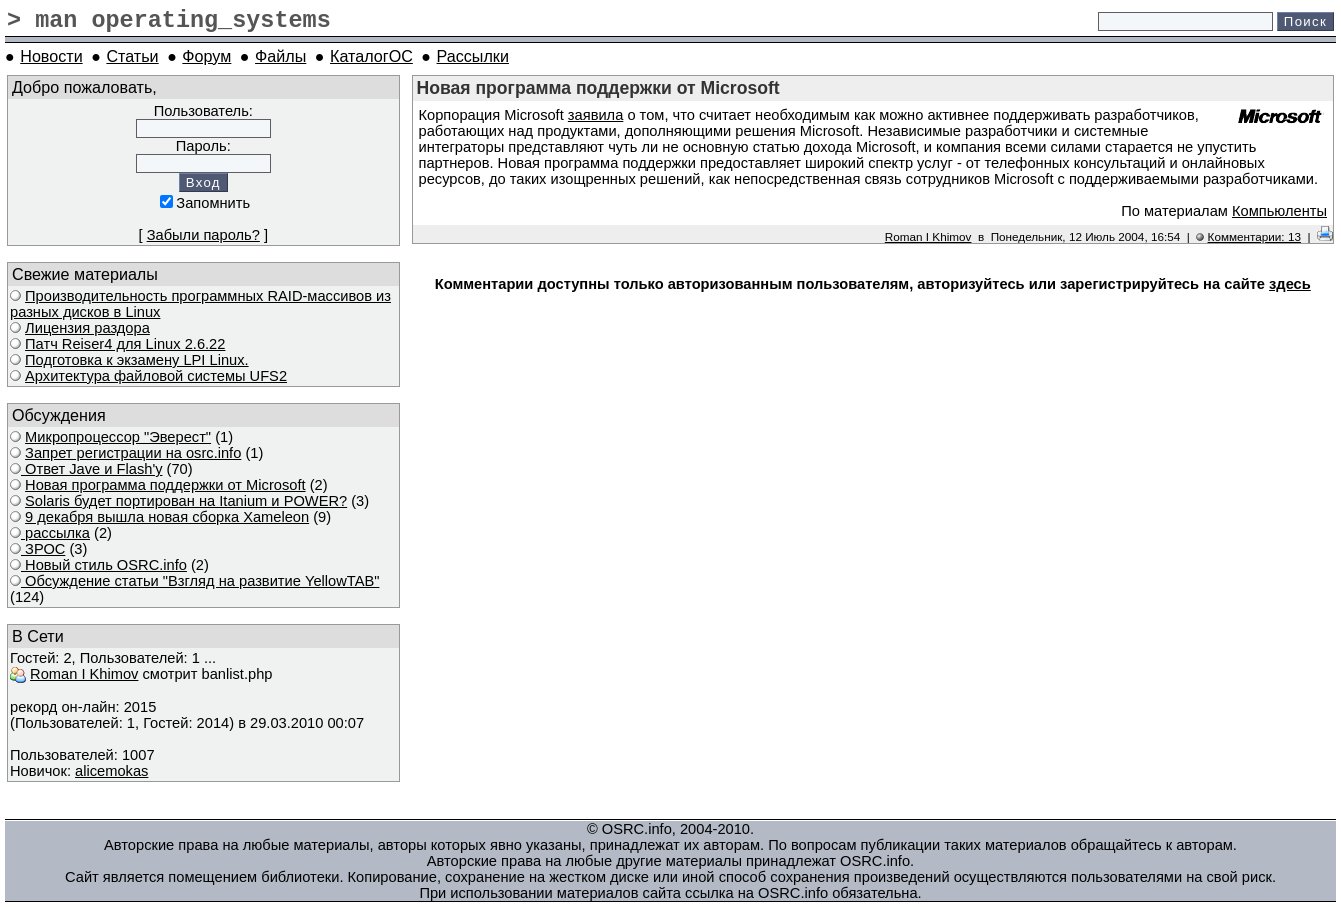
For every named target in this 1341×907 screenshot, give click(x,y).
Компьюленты (1279, 211)
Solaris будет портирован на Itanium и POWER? (186, 501)
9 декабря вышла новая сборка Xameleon (167, 517)
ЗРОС (43, 549)
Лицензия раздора (87, 328)
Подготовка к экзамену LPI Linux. (137, 360)
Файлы (280, 56)
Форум (206, 56)
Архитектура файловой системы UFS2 (156, 376)
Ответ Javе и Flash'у (92, 469)
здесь (1290, 284)
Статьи (132, 56)
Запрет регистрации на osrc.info (133, 453)
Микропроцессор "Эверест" (118, 437)
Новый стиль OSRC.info (104, 565)
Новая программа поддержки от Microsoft (165, 485)
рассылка (55, 533)
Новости (51, 56)
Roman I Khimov (84, 674)
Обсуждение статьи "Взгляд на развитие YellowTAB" (200, 581)
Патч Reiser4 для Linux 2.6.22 (125, 344)
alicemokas (111, 771)
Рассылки (473, 56)
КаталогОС (371, 56)
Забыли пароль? (203, 235)
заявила (595, 115)
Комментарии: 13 (1254, 236)
